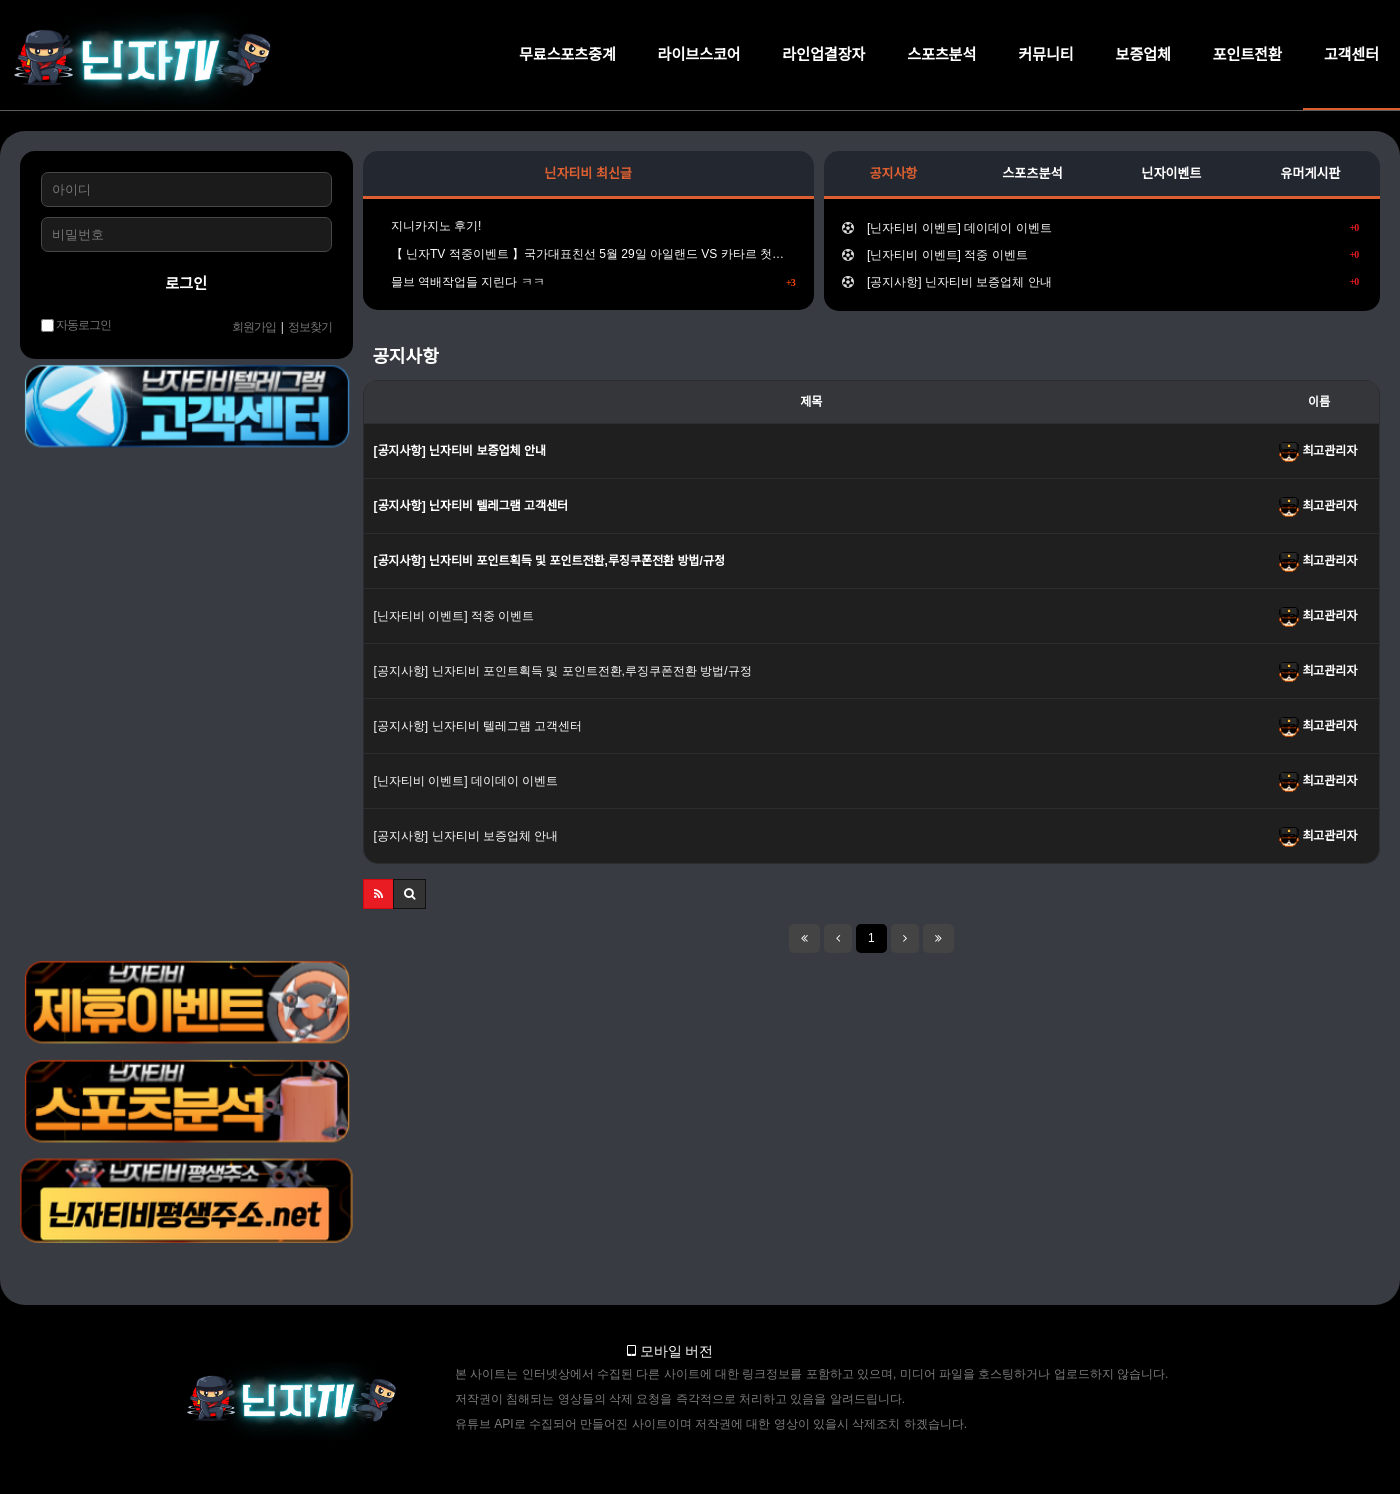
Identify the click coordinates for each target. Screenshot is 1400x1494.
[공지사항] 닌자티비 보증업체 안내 (1100, 282)
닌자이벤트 (1172, 173)
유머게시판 (1311, 173)
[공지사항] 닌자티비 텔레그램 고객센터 (478, 726)
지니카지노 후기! (431, 226)
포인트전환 (1247, 54)
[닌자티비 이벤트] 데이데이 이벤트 (1100, 228)
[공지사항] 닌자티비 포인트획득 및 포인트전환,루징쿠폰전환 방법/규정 (563, 671)
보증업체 (1143, 54)
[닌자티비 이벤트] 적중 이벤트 (1100, 255)
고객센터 (1351, 54)
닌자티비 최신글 (588, 173)
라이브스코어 (699, 54)
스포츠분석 (941, 54)
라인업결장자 (824, 54)
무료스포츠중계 (567, 54)
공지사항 (893, 173)
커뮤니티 (1045, 54)
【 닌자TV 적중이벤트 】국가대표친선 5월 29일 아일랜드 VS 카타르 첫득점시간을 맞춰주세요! (588, 254)
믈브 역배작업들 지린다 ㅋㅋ (588, 282)
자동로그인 (76, 325)
